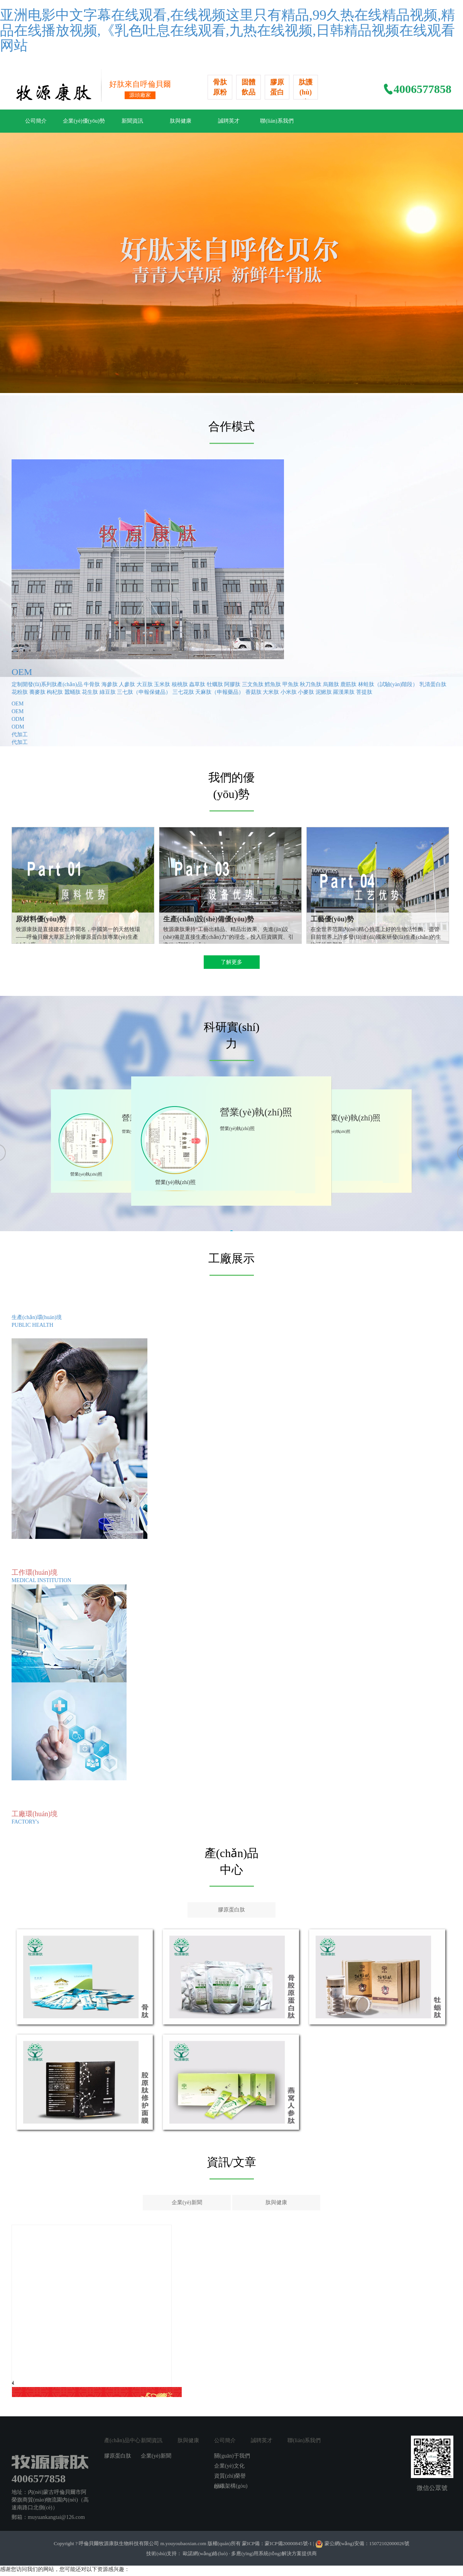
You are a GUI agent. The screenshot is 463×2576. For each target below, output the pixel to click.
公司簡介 (36, 121)
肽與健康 (180, 121)
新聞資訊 (132, 121)
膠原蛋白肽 (231, 1910)
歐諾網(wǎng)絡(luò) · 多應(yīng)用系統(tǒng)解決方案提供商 (249, 2553)
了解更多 (231, 962)
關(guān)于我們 (232, 2456)
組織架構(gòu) (230, 2486)
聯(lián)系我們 (276, 121)
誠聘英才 (229, 121)
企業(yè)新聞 (187, 2202)
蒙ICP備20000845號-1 (289, 2543)
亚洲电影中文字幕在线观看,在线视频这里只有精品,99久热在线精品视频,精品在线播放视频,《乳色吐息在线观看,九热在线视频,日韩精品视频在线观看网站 (227, 30)
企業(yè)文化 (229, 2466)
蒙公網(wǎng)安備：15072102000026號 (366, 2543)
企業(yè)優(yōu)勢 (84, 121)
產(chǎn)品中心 (122, 2440)
